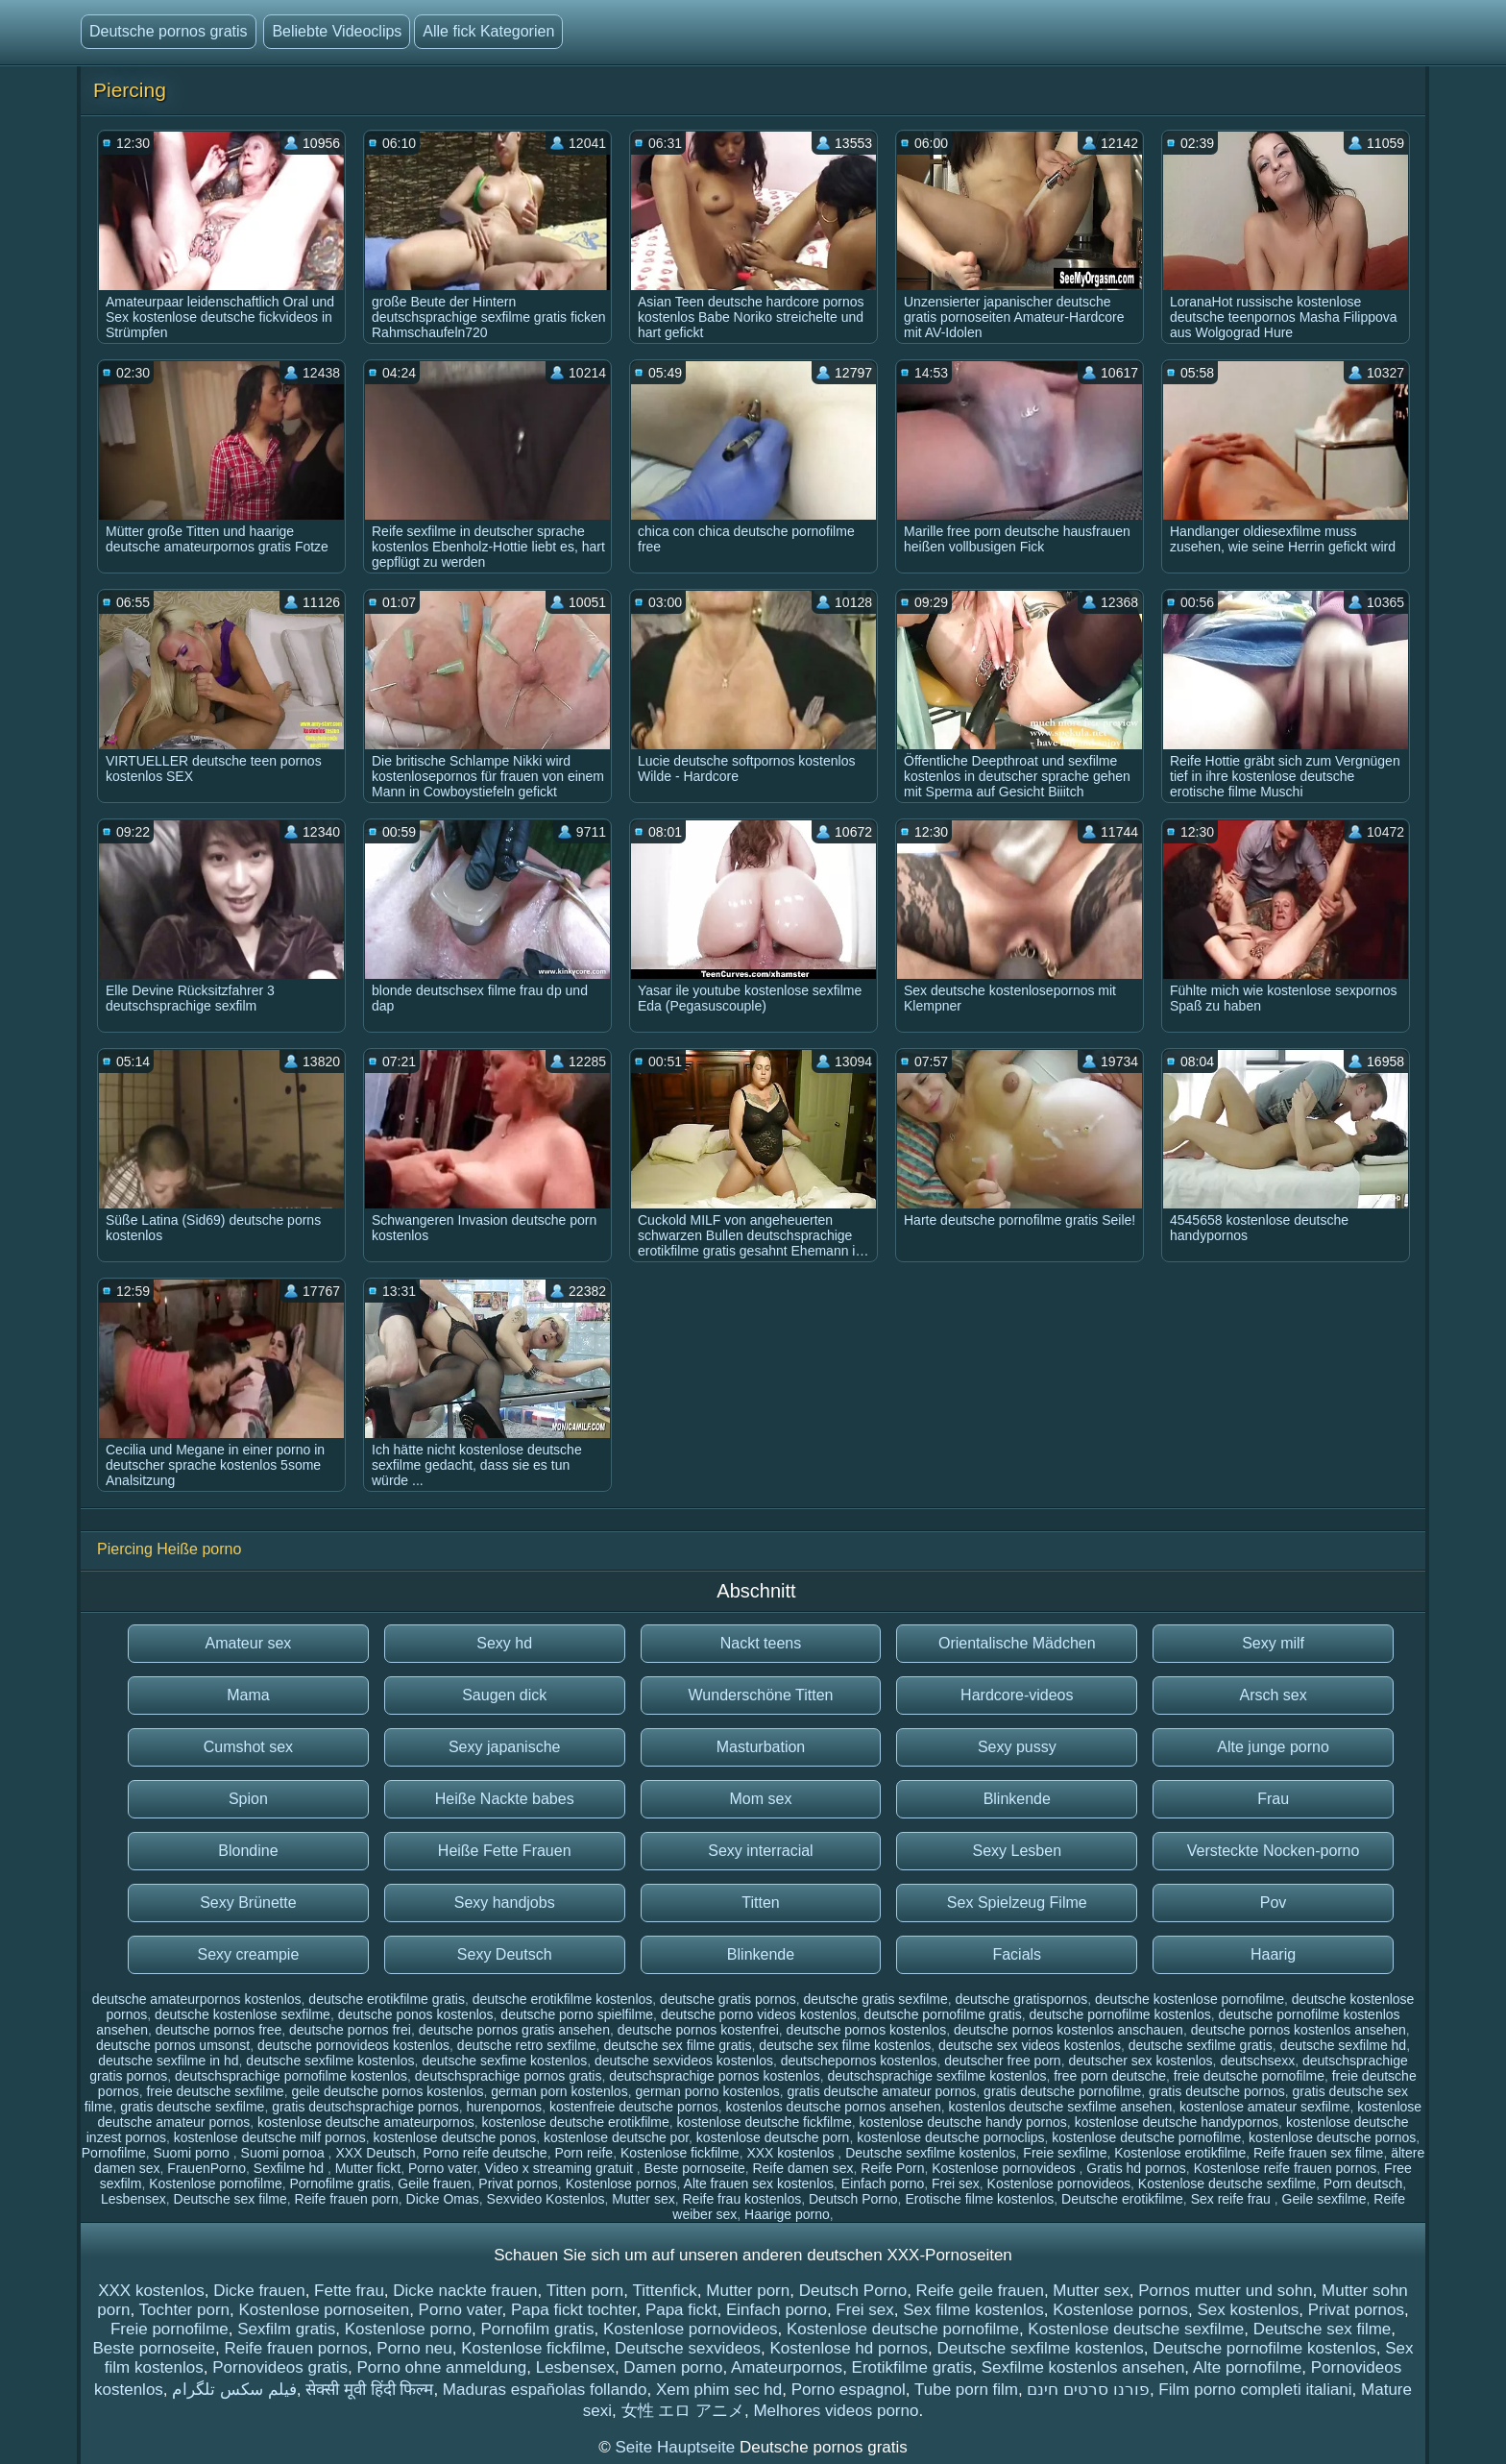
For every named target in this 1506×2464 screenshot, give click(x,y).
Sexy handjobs (504, 1902)
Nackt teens (760, 1643)
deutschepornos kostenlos (859, 2060)
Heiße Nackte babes (504, 1799)
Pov (1273, 1902)
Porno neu (413, 2348)
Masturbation (761, 1747)
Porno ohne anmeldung (441, 2367)
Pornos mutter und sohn (1225, 2290)
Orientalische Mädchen (1017, 1643)
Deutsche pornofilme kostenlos (1264, 2348)
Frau (1273, 1799)
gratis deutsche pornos (1217, 2091)
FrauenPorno (206, 2168)
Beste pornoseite (694, 2168)
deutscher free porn (1002, 2060)
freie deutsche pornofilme (1249, 2076)
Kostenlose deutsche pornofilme (903, 2329)
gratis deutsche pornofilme (1062, 2091)
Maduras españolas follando (545, 2389)
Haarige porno (787, 2214)
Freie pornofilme (169, 2329)
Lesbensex (133, 2199)
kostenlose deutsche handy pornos (962, 2122)
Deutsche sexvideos (688, 2348)
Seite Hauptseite (677, 2447)
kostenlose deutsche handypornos (1176, 2122)
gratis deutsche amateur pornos (881, 2091)
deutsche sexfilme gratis (1201, 2045)
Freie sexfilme (1064, 2152)
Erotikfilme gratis (912, 2367)
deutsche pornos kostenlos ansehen (1298, 2029)
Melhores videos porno (835, 2411)
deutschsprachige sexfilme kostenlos (936, 2076)
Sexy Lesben (1017, 1850)
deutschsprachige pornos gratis (508, 2076)
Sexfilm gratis (286, 2329)
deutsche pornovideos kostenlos (353, 2045)
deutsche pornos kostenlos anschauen (1068, 2029)
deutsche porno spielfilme (576, 2014)
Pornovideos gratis (280, 2367)
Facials (1016, 1954)
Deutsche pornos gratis (168, 31)
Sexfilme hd (291, 2168)
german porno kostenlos (707, 2091)
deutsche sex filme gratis (677, 2045)
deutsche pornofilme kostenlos (1120, 2014)
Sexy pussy (1017, 1747)
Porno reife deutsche (485, 2152)
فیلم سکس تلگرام (234, 2389)
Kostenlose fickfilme (680, 2152)
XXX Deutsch (375, 2152)
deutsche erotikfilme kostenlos (563, 1999)
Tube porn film (966, 2389)
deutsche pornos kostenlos (867, 2029)
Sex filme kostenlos (973, 2310)
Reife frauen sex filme (1318, 2152)
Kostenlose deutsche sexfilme (1227, 2183)
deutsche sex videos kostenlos (1029, 2045)
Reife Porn (892, 2168)
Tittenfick (664, 2290)
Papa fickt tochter (573, 2310)
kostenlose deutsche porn (773, 2137)
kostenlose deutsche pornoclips (950, 2137)
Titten (760, 1902)
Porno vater (442, 2168)
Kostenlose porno (408, 2329)
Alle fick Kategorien (488, 31)
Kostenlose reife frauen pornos (1285, 2168)
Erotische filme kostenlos (979, 2199)
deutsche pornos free (219, 2029)
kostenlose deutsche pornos (1332, 2137)
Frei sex (956, 2183)
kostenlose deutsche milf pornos (270, 2137)
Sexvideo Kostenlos (546, 2199)
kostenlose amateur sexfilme (1264, 2106)
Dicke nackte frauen (465, 2290)
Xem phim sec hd (719, 2389)
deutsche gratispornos (1021, 1999)
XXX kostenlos (792, 2152)
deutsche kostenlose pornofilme (1189, 1999)
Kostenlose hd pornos (849, 2348)
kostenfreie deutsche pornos (633, 2106)
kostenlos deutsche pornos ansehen (833, 2106)
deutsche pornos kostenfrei (698, 2029)
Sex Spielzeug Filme (1017, 1902)
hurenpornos (505, 2106)
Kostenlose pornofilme (215, 2183)
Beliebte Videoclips (336, 31)
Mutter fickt (368, 2168)
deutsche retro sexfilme (526, 2045)
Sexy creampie (248, 1954)
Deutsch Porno (853, 2199)
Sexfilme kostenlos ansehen (1083, 2367)
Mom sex (761, 1799)
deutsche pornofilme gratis (943, 2014)
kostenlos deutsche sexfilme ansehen (1061, 2106)
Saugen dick (504, 1695)
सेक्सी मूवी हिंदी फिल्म (369, 2389)
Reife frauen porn (347, 2199)
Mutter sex (643, 2199)
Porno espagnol (848, 2389)
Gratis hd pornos (1136, 2168)
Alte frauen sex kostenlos (759, 2183)
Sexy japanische (505, 1747)
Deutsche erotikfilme (1122, 2199)
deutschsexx (1257, 2060)
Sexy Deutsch (504, 1954)
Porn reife (583, 2152)
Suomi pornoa (284, 2152)
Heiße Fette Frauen (504, 1850)
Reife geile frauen (980, 2290)
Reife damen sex (802, 2168)
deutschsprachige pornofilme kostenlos (291, 2076)
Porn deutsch (1363, 2183)
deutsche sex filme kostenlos (845, 2045)
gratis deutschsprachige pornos (365, 2106)
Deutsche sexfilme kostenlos (930, 2152)
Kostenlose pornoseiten (323, 2310)
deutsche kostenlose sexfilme (242, 2014)
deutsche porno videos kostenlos (759, 2014)
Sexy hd (504, 1643)
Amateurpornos (786, 2367)
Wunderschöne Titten (761, 1695)
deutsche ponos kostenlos (416, 2014)
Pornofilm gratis (537, 2329)
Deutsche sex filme (230, 2199)
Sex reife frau (1233, 2199)
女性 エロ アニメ (682, 2411)
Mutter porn (747, 2290)
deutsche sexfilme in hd (168, 2060)
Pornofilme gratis (339, 2183)
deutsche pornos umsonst (173, 2045)
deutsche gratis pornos (728, 1999)
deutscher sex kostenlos (1140, 2060)
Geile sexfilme (1324, 2199)
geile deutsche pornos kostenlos (387, 2091)
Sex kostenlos (1248, 2310)
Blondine (248, 1850)
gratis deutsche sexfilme (192, 2106)
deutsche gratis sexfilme (876, 1999)
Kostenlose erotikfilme (1180, 2152)
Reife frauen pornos (296, 2348)
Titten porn (585, 2290)
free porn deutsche (1110, 2076)
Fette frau (349, 2290)
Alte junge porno (1273, 1747)
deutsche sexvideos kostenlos (684, 2060)
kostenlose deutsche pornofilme (1146, 2137)
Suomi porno (192, 2152)
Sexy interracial (760, 1850)
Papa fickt (681, 2310)
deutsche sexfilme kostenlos (330, 2060)
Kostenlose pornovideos (1005, 2168)
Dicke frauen (258, 2290)
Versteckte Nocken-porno (1273, 1850)
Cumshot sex (248, 1747)
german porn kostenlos (559, 2091)
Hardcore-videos (1016, 1695)
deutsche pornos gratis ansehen (514, 2029)
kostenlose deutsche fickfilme (764, 2122)
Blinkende (1017, 1799)
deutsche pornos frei (350, 2029)
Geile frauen (434, 2183)
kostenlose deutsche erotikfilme (574, 2122)
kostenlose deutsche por (616, 2137)
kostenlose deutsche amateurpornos (365, 2122)
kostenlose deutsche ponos (455, 2137)
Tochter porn (185, 2310)
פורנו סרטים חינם (1088, 2389)
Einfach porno (882, 2183)
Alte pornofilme (1247, 2367)
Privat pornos (517, 2183)
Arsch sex (1272, 1695)
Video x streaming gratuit (560, 2168)
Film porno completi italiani (1254, 2389)
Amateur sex (248, 1643)
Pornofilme (114, 2152)
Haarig (1273, 1954)
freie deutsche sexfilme (214, 2091)
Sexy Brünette (248, 1902)
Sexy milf (1273, 1643)
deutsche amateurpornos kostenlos (197, 1999)
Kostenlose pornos (621, 2183)
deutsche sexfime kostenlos (504, 2060)
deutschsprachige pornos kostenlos (714, 2076)
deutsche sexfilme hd (1343, 2045)
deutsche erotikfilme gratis (386, 1999)
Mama (248, 1695)
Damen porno (672, 2367)
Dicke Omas (442, 2199)
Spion (248, 1799)
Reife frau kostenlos (741, 2199)
